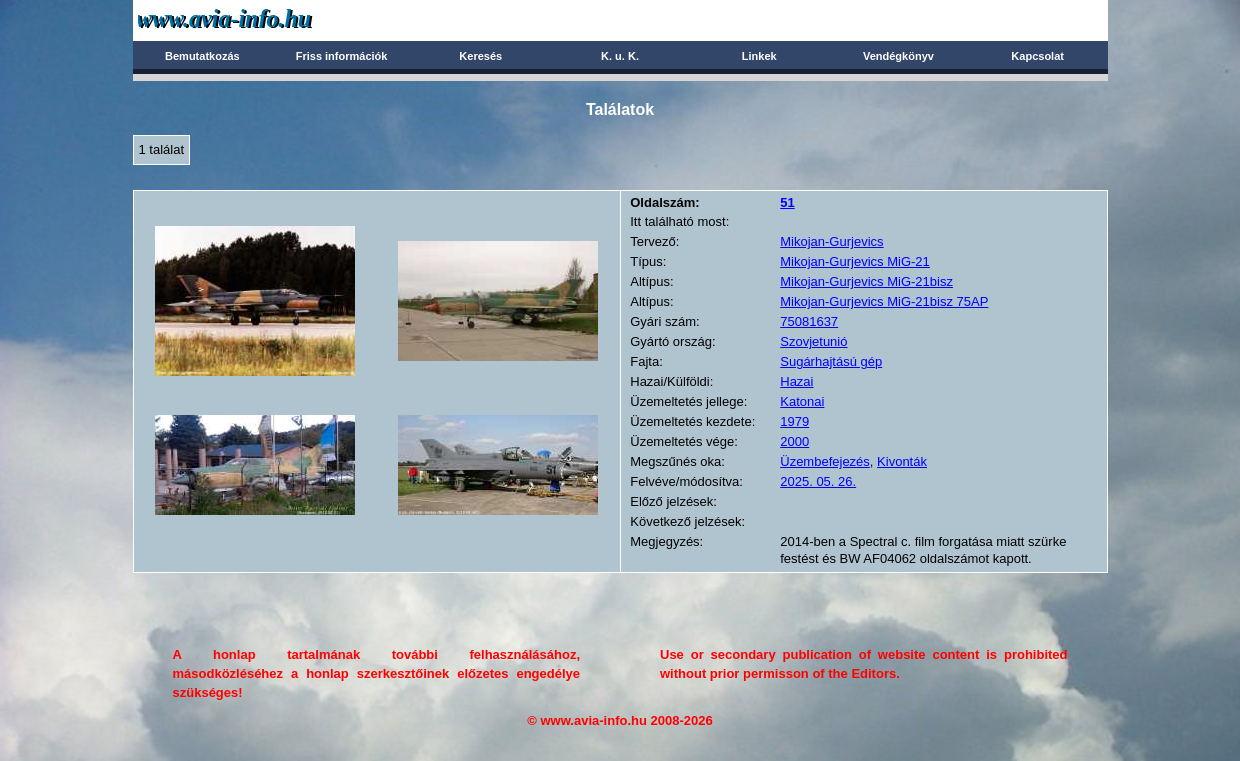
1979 (794, 421)
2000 (794, 441)
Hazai (796, 381)
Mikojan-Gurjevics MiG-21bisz (866, 281)
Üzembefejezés (825, 461)
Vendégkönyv (898, 56)
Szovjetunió (813, 341)
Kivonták (902, 461)
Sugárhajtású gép (831, 361)
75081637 (809, 321)
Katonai (802, 401)
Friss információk (342, 56)
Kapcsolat (1037, 56)
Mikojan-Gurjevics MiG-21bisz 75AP (884, 301)
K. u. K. (620, 56)
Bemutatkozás (202, 56)
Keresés (480, 56)
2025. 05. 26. (818, 481)
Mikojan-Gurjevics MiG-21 (855, 261)
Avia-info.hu (259, 19)
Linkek (759, 56)
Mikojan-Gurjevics (831, 241)
